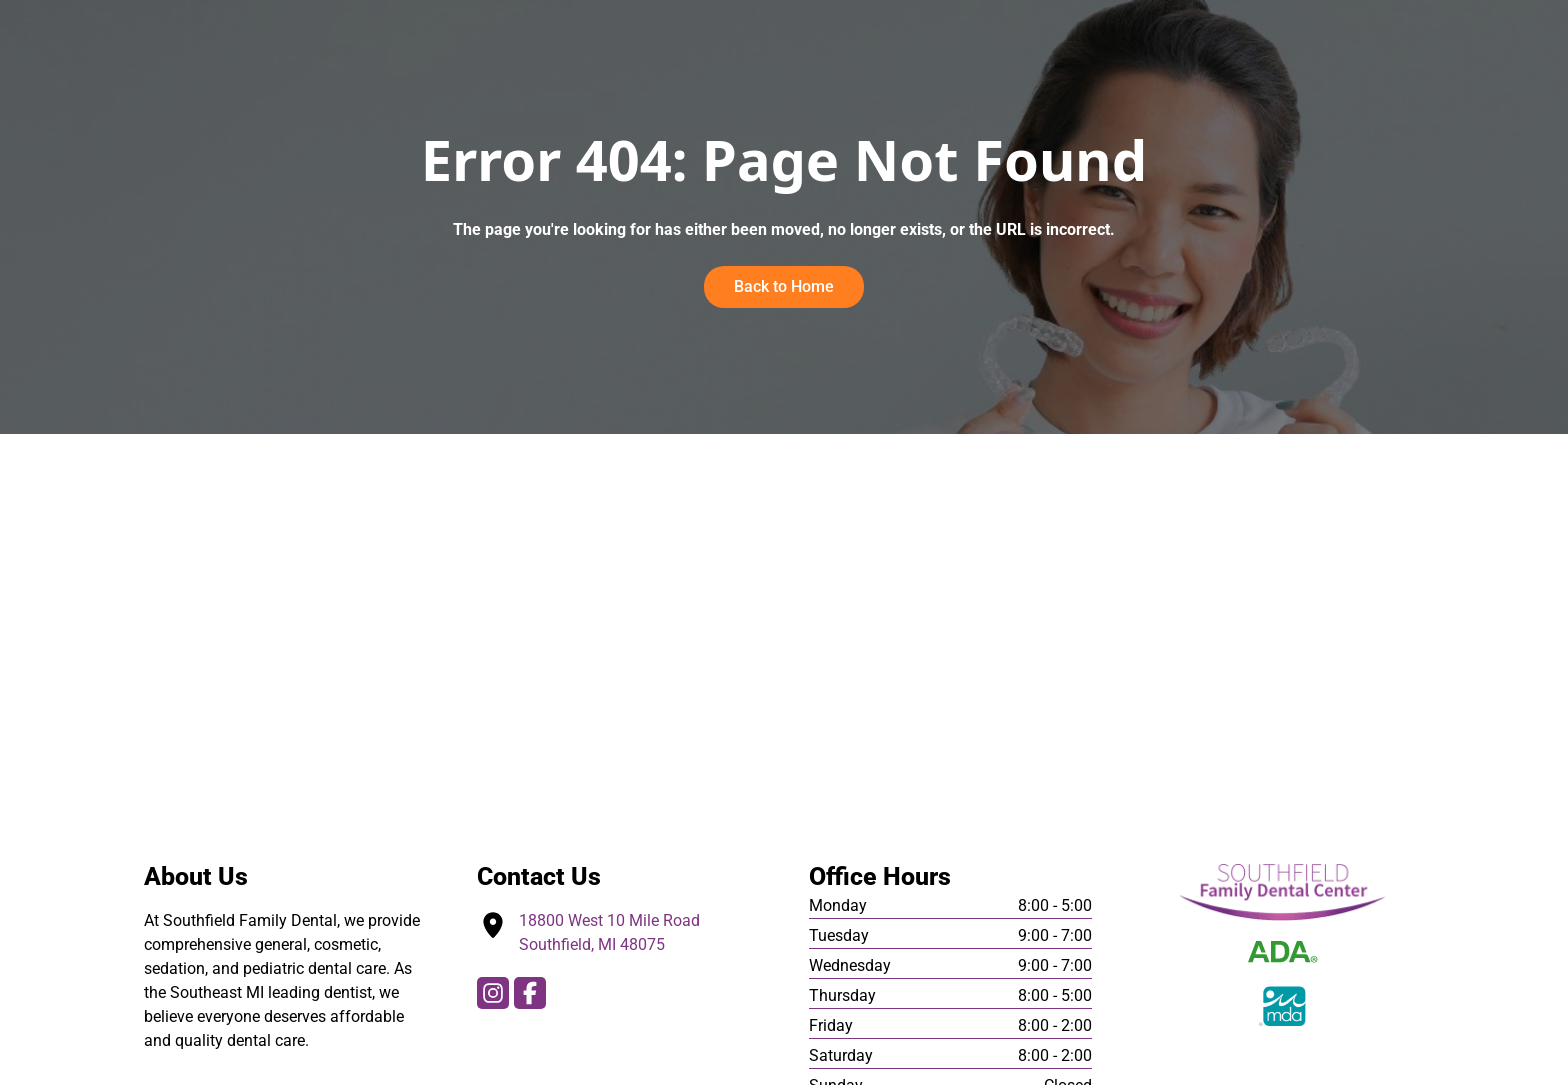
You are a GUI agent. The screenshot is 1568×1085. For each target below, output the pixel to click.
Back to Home (784, 286)
